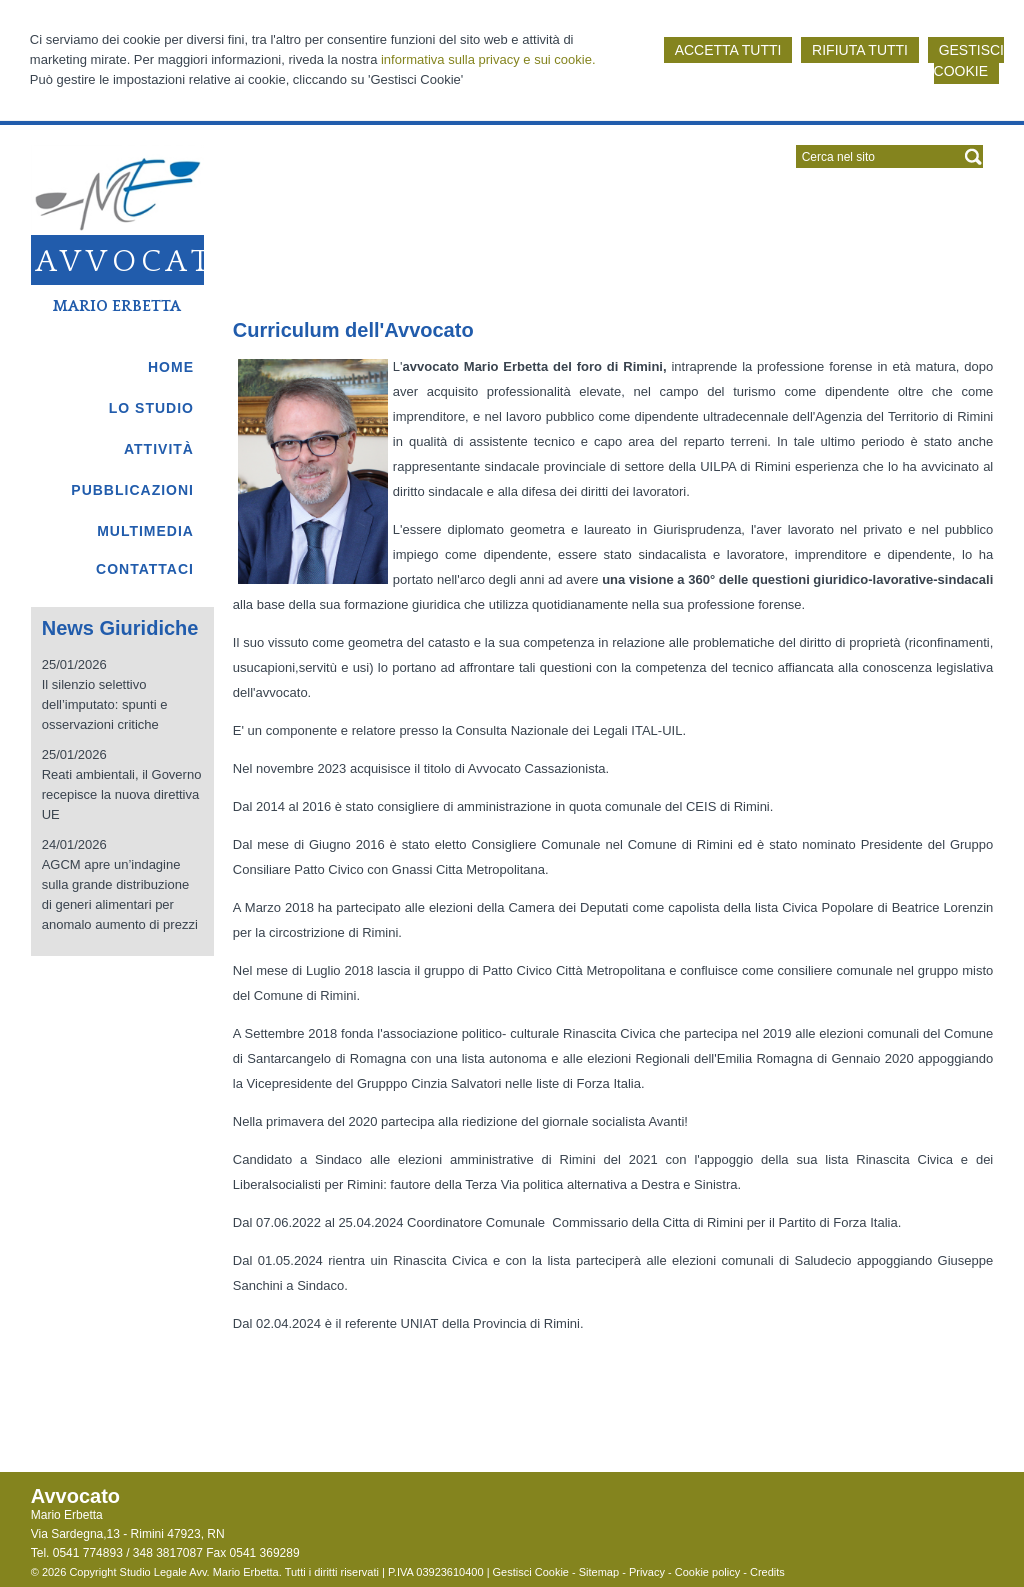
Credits (767, 1572)
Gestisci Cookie (531, 1572)
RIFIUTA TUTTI (860, 50)
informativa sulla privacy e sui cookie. (488, 59)
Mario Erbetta (117, 306)
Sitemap (599, 1572)
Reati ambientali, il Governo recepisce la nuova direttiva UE (122, 794)
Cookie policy (707, 1572)
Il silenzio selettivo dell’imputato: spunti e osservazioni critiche (105, 704)
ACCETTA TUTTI (728, 50)
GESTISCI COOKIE (969, 60)
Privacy (647, 1572)
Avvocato (139, 262)
